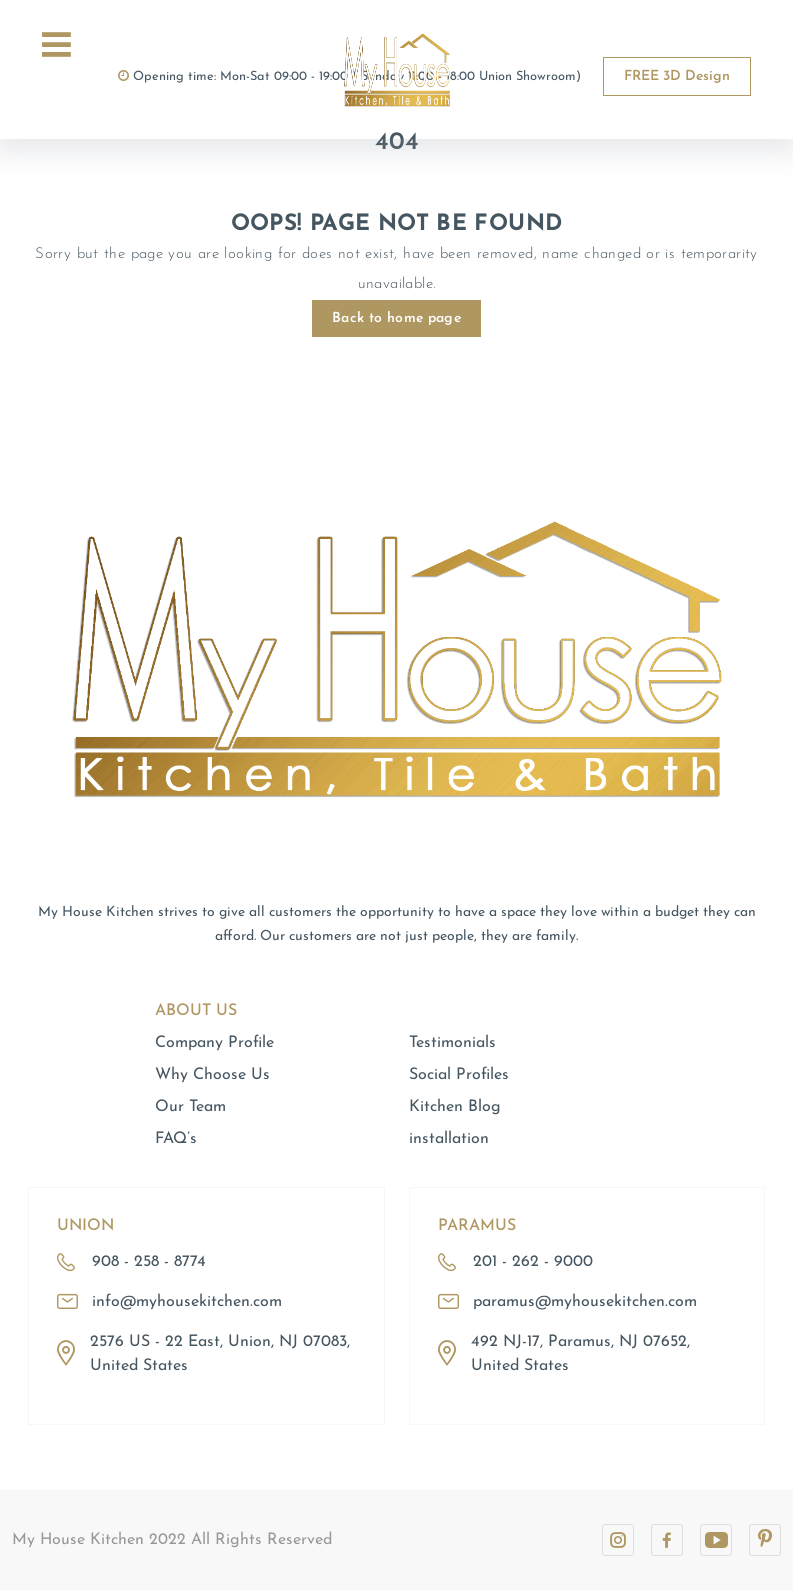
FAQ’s (176, 1139)
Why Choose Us (212, 1075)
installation (449, 1139)
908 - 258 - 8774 (149, 1262)
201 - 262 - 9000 (533, 1262)
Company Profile (214, 1043)
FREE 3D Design (677, 76)
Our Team (190, 1107)
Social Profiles (459, 1075)
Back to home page (396, 318)
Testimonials (452, 1043)
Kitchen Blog (455, 1107)
